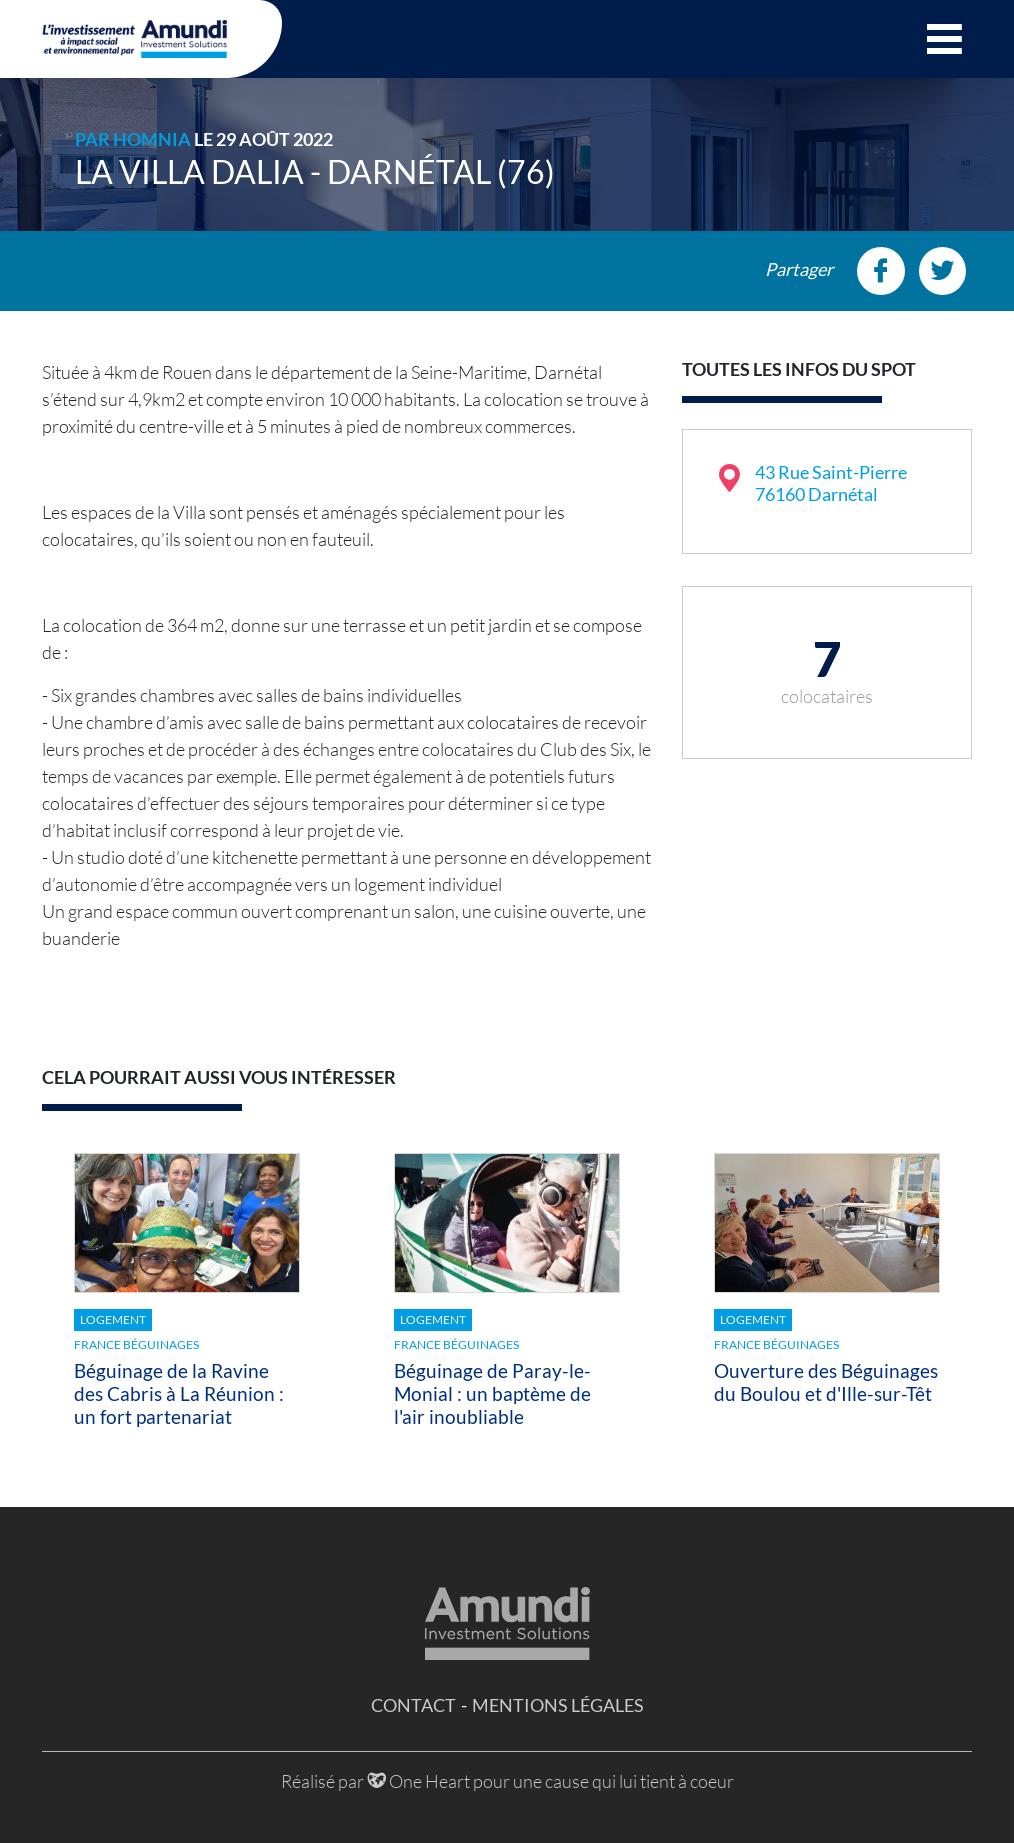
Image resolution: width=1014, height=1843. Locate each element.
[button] (944, 39)
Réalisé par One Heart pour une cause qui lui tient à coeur (507, 1781)
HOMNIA (152, 139)
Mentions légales (558, 1705)
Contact (413, 1705)
